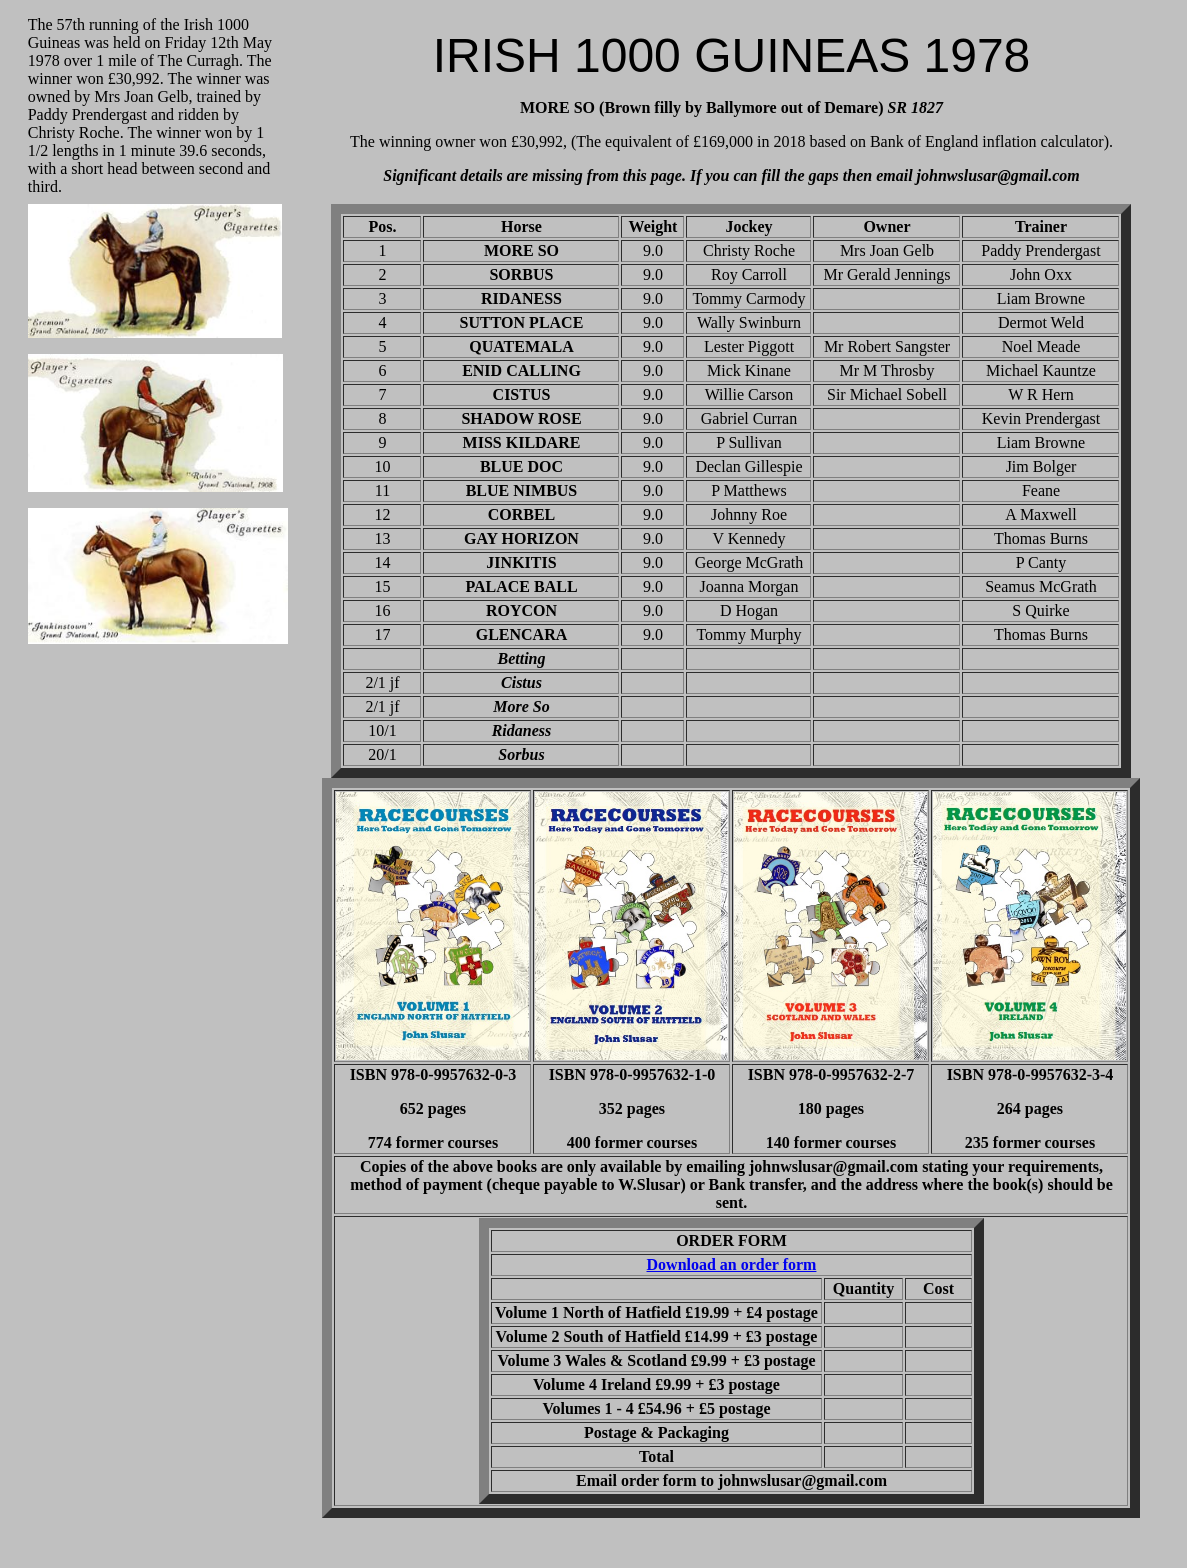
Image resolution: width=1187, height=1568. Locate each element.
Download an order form (732, 1264)
